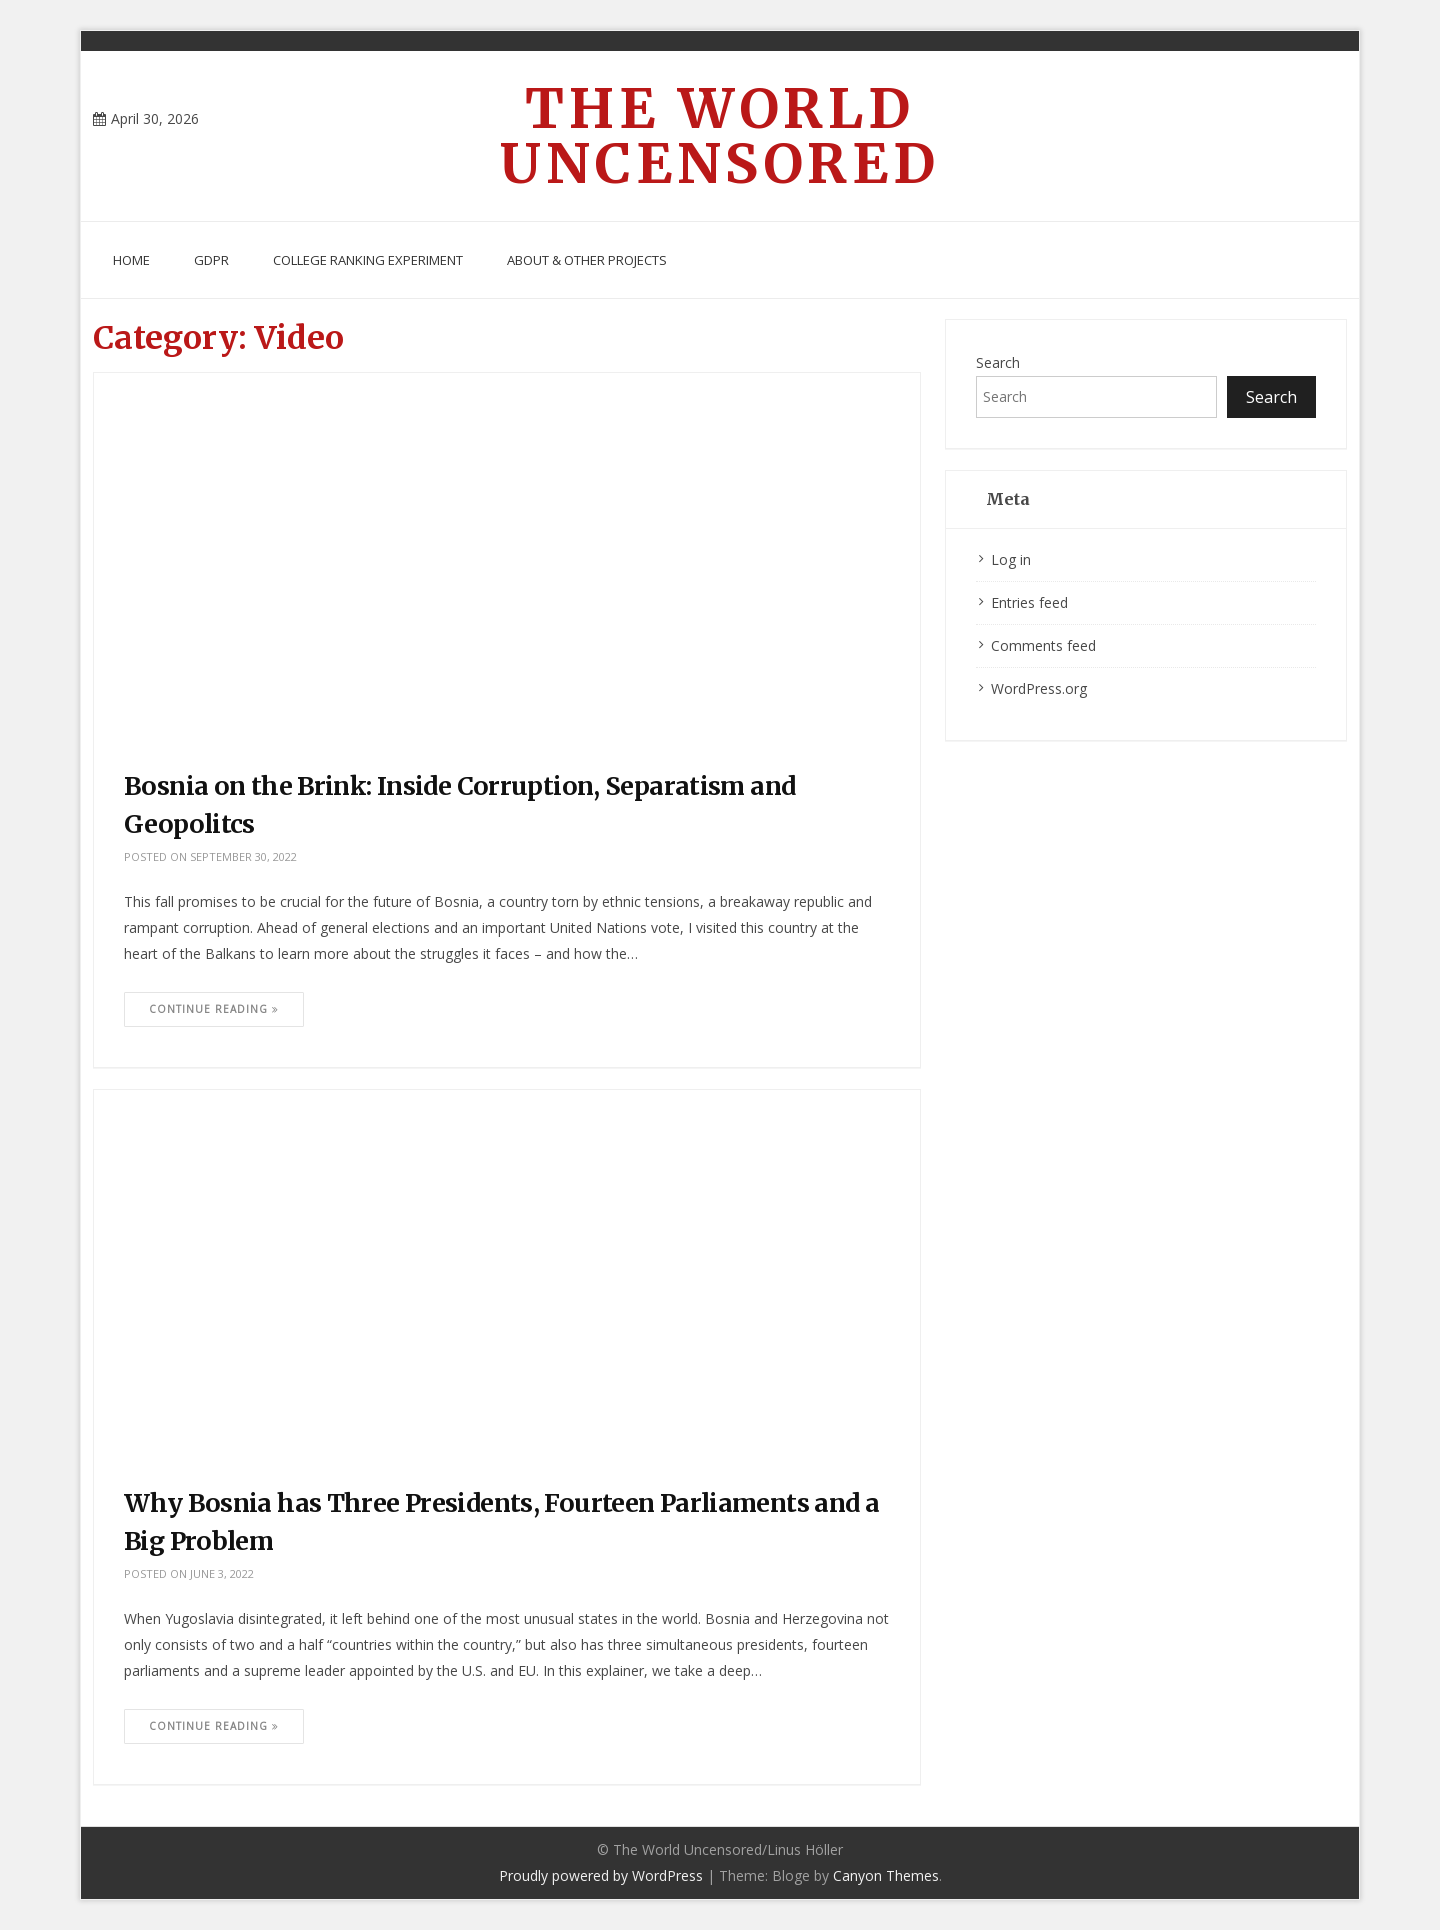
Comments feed (1043, 645)
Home (131, 260)
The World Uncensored (720, 136)
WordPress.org (1039, 688)
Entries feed (1029, 602)
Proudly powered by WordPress (601, 1875)
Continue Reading (214, 1009)
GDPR (211, 260)
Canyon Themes (886, 1875)
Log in (1011, 559)
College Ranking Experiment (368, 260)
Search (998, 362)
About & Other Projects (587, 260)
